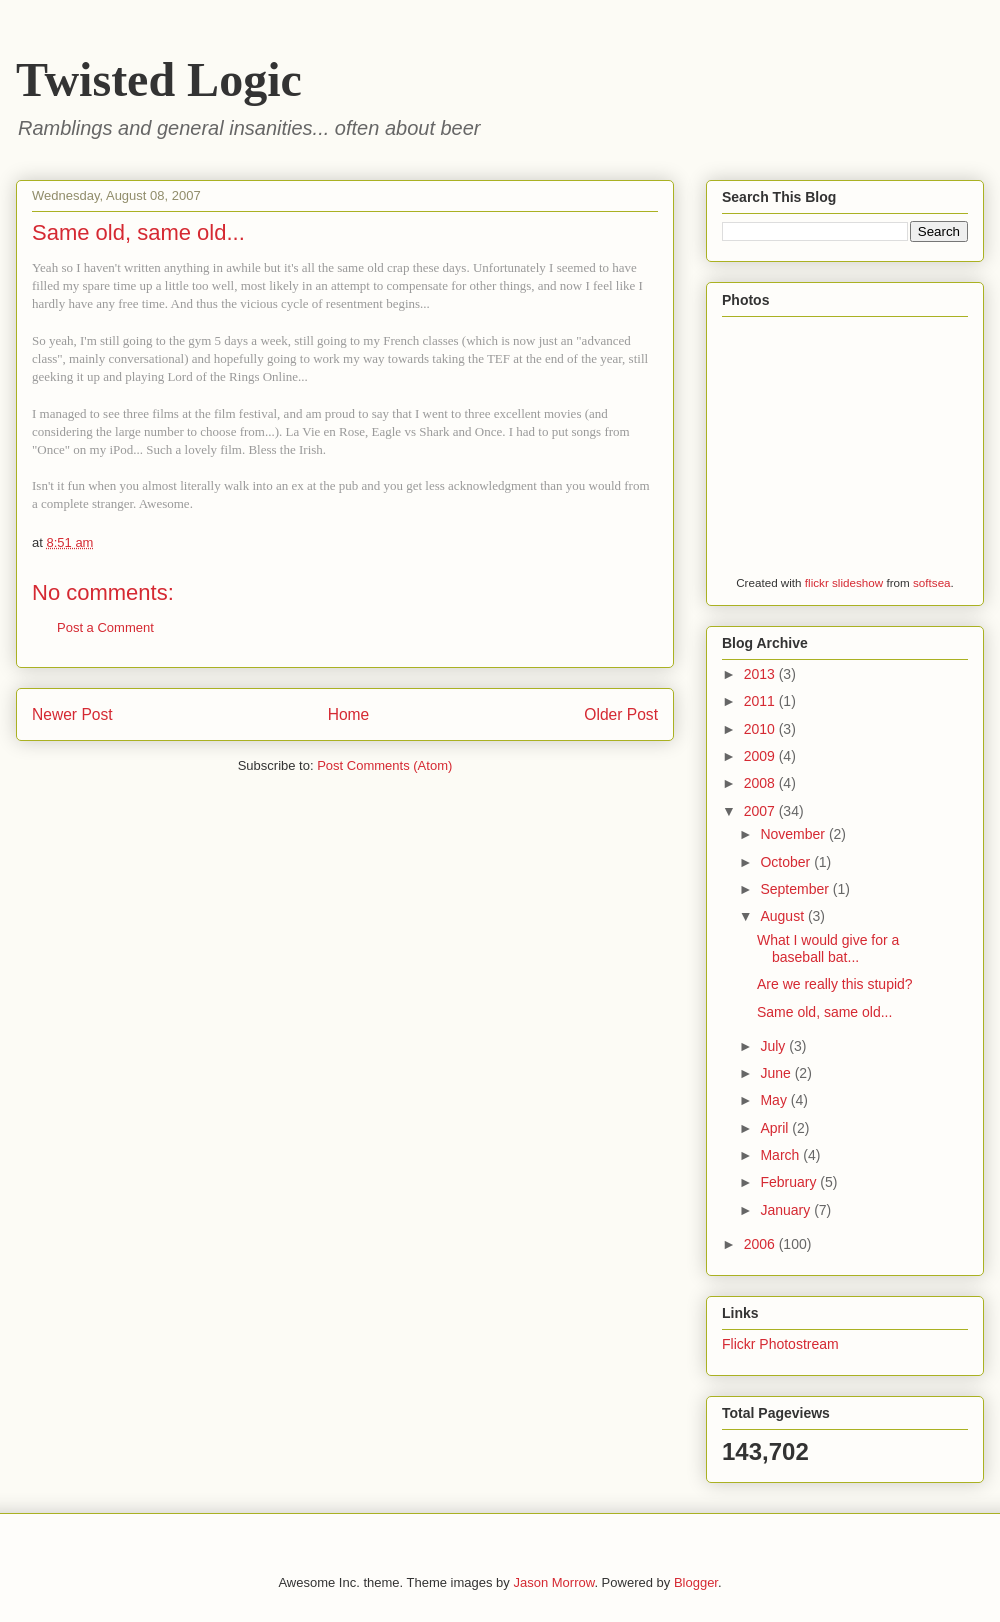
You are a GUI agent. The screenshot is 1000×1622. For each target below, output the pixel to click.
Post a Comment (105, 627)
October (787, 862)
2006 (761, 1244)
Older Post (621, 714)
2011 (761, 701)
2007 (761, 811)
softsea (932, 582)
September (796, 889)
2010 (761, 729)
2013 (761, 674)
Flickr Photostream (780, 1344)
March (781, 1155)
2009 (761, 756)
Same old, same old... (824, 1012)
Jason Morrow (553, 1582)
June (777, 1073)
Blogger (696, 1582)
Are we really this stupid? (835, 984)
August (783, 916)
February (790, 1182)
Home (349, 714)
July (774, 1046)
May (775, 1100)
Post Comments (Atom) (384, 765)
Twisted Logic (159, 79)
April (776, 1128)
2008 (761, 783)
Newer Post (72, 714)
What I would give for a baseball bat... (828, 948)
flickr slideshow (844, 582)
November (794, 834)
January (787, 1210)
